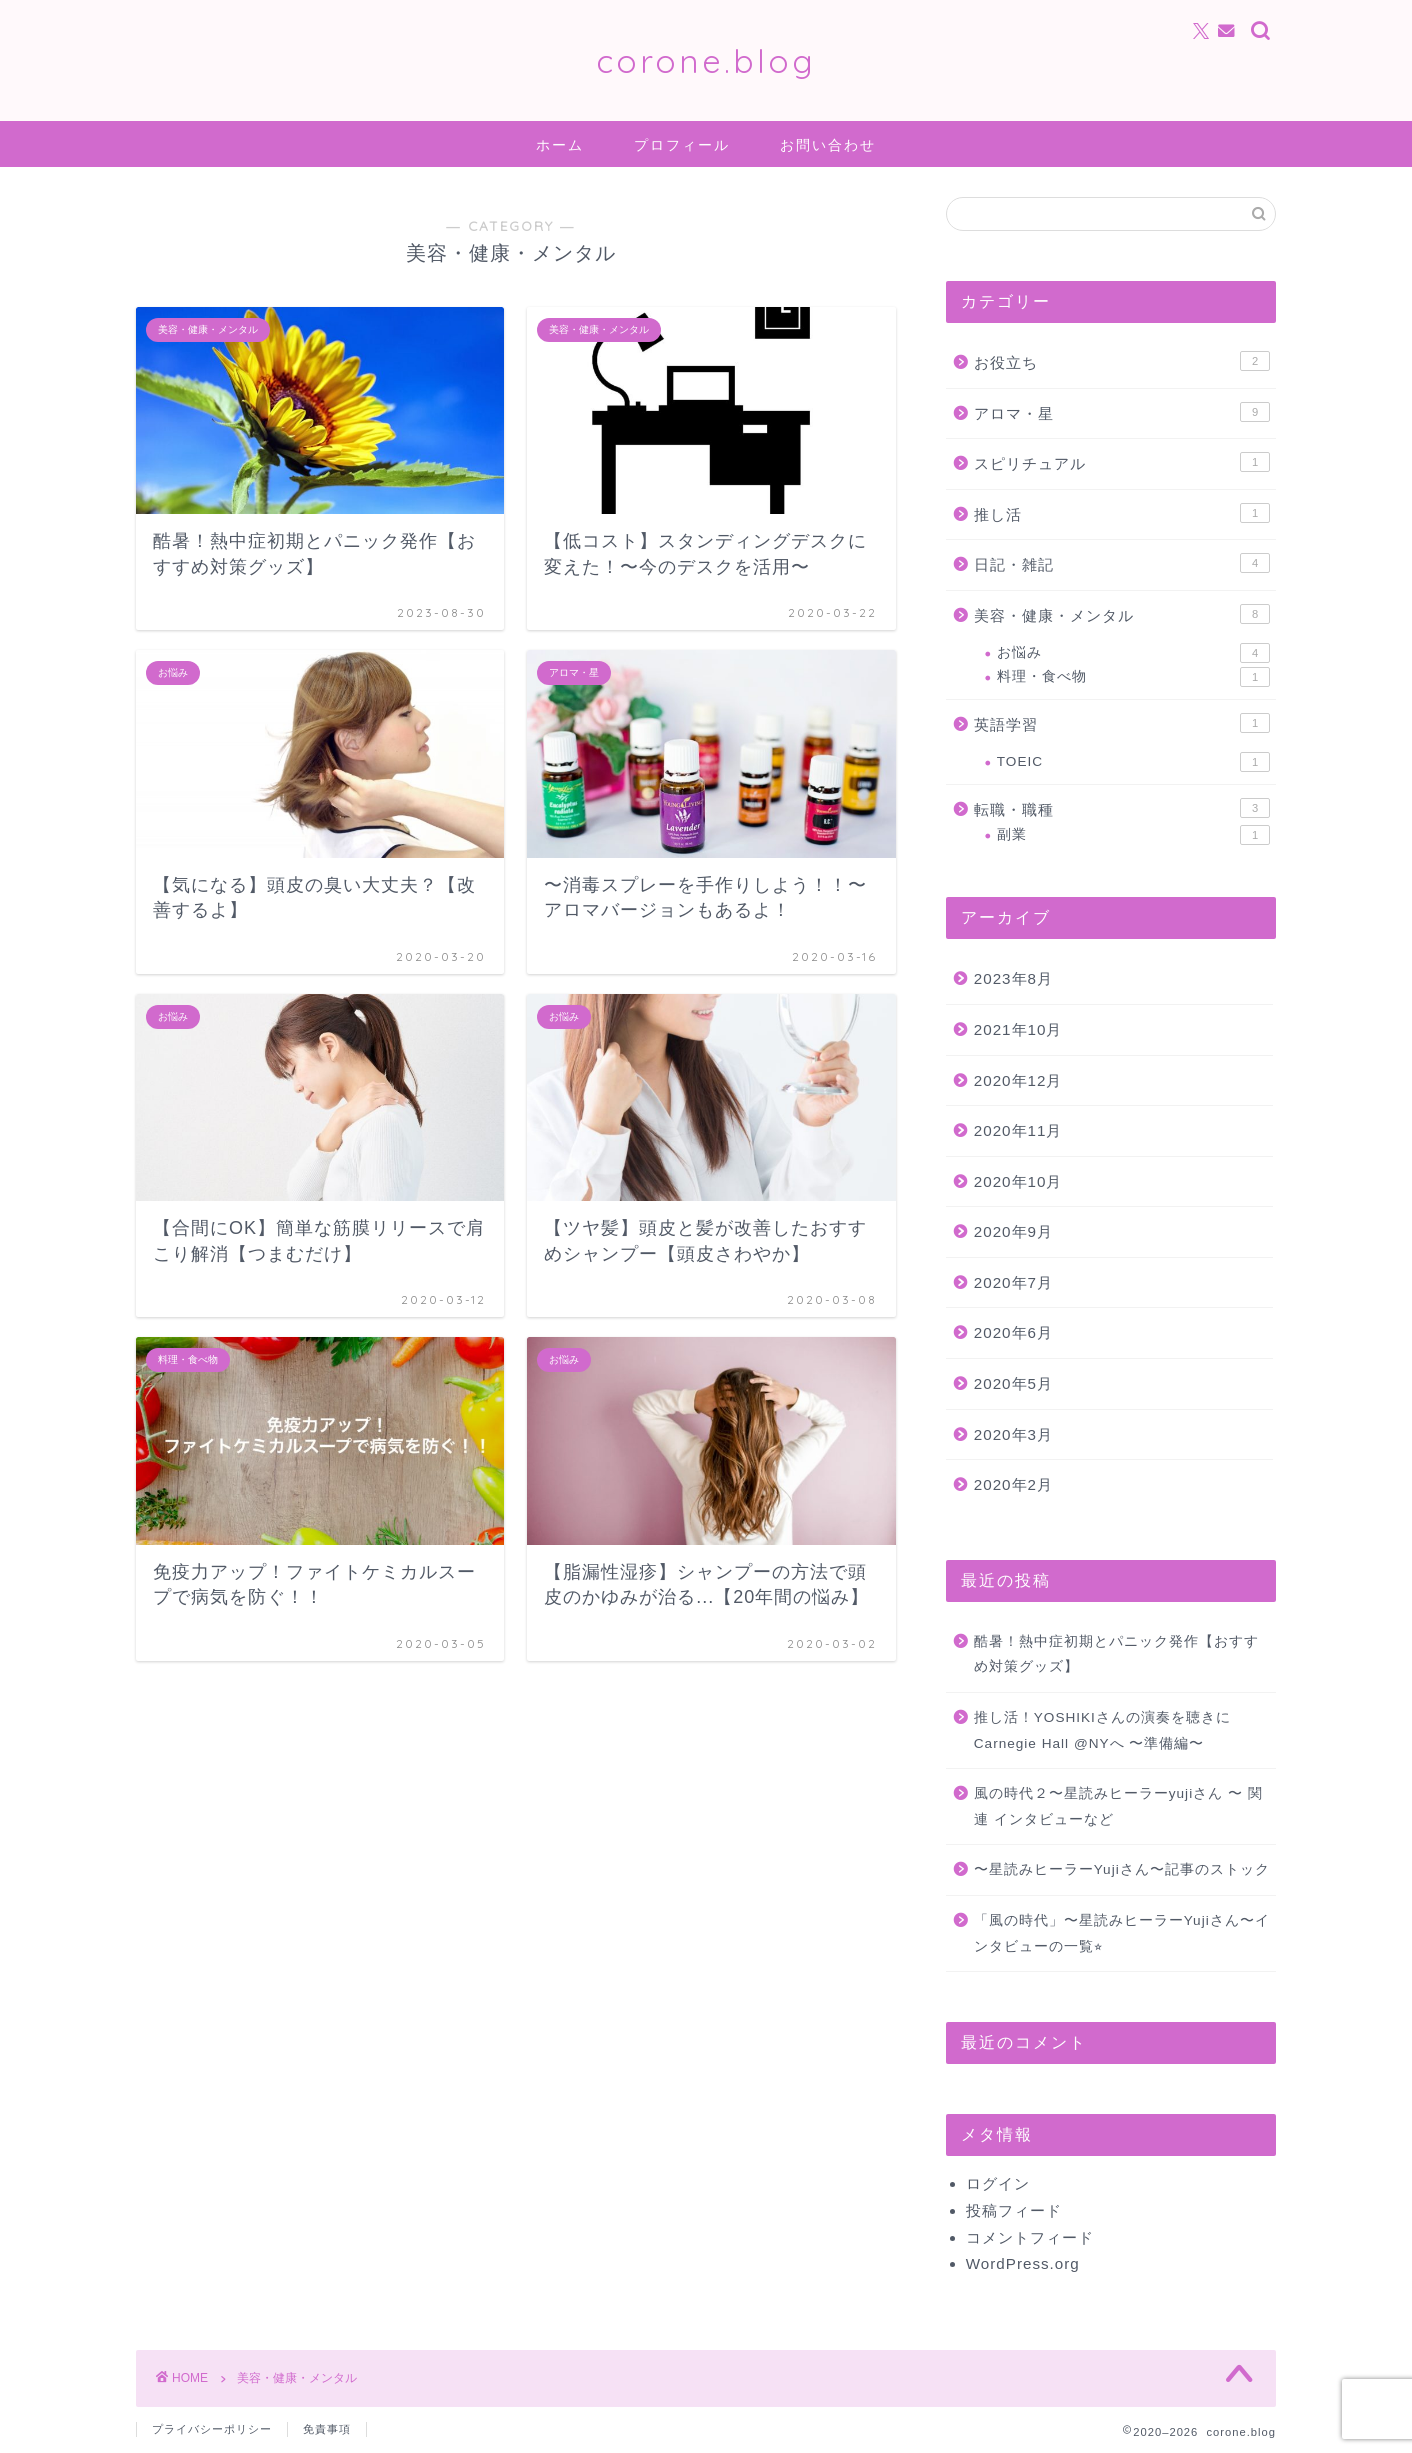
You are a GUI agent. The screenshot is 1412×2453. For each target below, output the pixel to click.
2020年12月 (1018, 1080)
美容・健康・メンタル (1122, 614)
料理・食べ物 (1133, 677)
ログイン (998, 2183)
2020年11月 (1018, 1130)
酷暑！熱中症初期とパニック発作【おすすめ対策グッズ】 (1116, 1654)
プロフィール (682, 145)
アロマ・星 (1122, 412)
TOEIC (1133, 762)
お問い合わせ (828, 145)
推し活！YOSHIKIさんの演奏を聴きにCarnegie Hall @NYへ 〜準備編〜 (1102, 1730)
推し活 (1122, 513)
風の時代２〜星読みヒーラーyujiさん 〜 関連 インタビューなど (1118, 1806)
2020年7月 (1013, 1282)
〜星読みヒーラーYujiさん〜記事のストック (1122, 1869)
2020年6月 (1013, 1332)
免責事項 (327, 2429)
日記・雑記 (1122, 563)
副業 (1133, 835)
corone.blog (706, 60)
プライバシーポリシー (212, 2429)
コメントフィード (1030, 2237)
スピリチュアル (1122, 462)
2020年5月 (1013, 1383)
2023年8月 (1013, 978)
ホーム (560, 145)
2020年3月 (1013, 1434)
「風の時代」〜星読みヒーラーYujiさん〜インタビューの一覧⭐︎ (1122, 1933)
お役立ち (1122, 361)
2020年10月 (1018, 1181)
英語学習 (1122, 723)
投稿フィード (1014, 2210)
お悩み (1133, 653)
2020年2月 (1013, 1484)
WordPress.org (1023, 2263)
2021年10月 (1018, 1029)
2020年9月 (1013, 1231)
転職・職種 (1122, 808)
